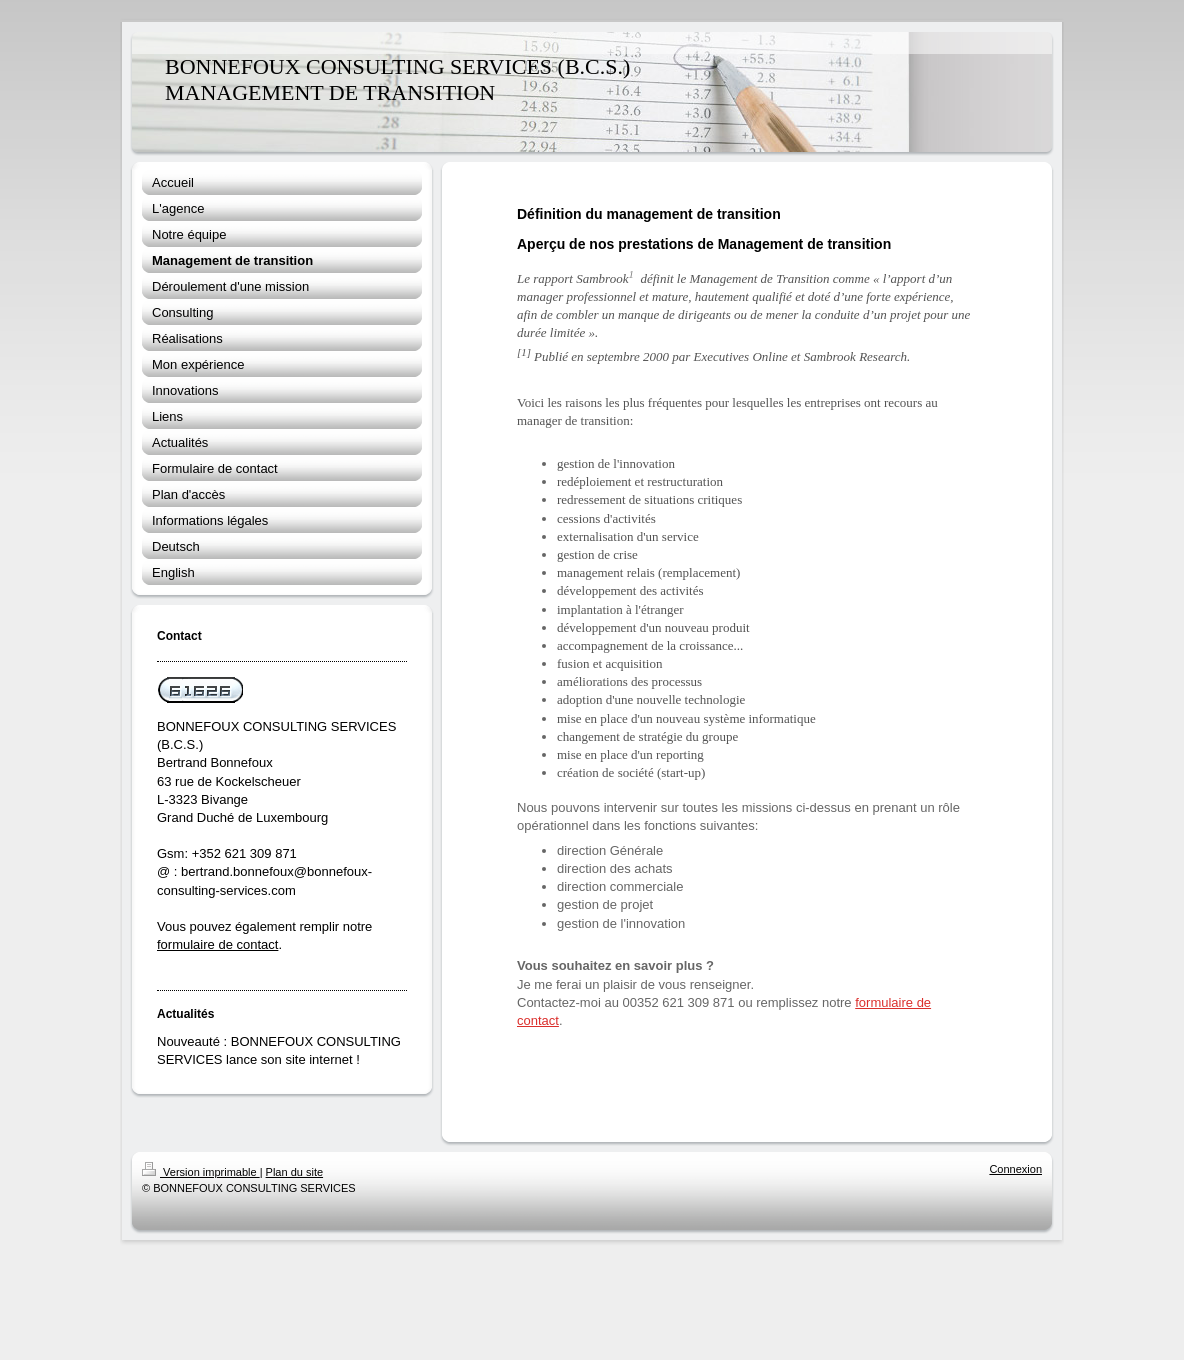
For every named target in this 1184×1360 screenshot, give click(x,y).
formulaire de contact (217, 944)
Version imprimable (201, 1172)
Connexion (1015, 1169)
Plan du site (294, 1172)
